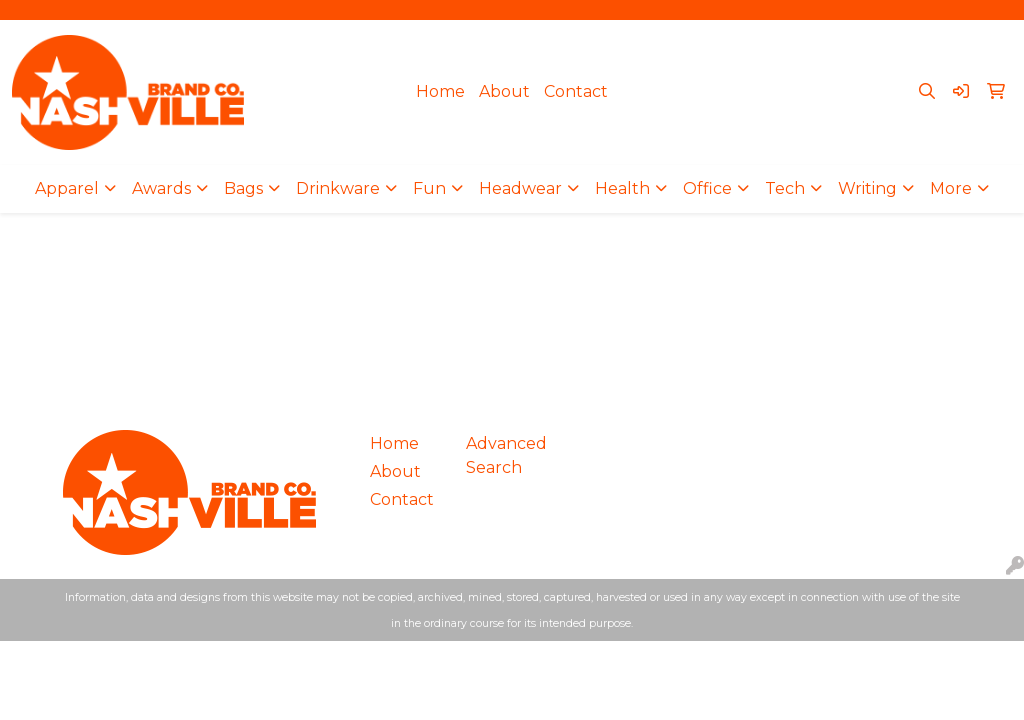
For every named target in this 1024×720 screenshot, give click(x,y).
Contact (576, 91)
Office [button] (707, 188)
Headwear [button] (520, 188)
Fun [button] (429, 188)
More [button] (951, 188)
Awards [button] (161, 188)
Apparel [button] (67, 188)
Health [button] (622, 188)
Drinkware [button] (338, 188)
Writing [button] (867, 188)
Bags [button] (243, 188)
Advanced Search (502, 455)
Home (440, 91)
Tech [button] (785, 188)
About (504, 91)
